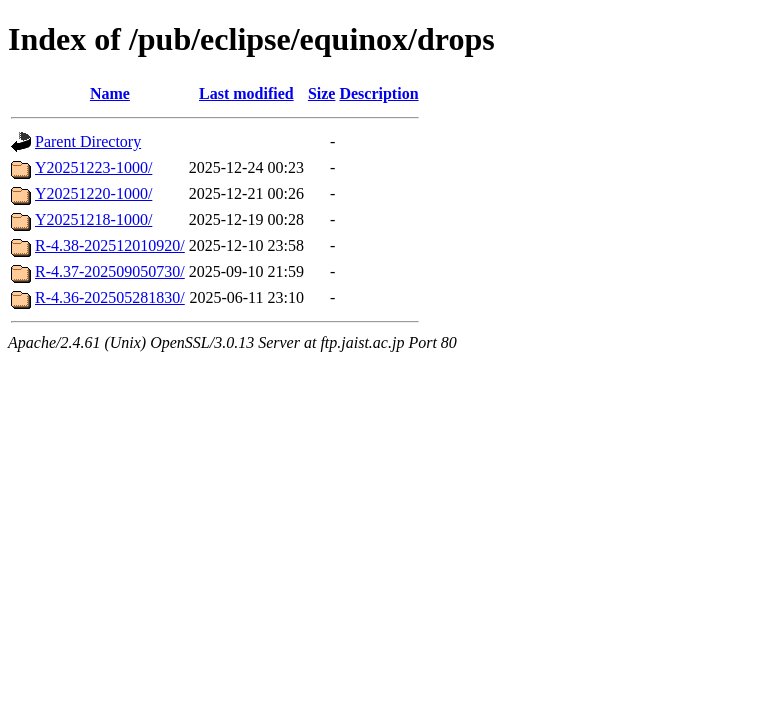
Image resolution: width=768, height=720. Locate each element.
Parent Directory (88, 141)
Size (322, 93)
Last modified (246, 93)
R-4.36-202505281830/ (110, 297)
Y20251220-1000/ (93, 193)
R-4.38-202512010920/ (110, 245)
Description (378, 93)
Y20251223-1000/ (93, 167)
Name (110, 93)
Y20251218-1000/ (93, 219)
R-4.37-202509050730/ (110, 271)
